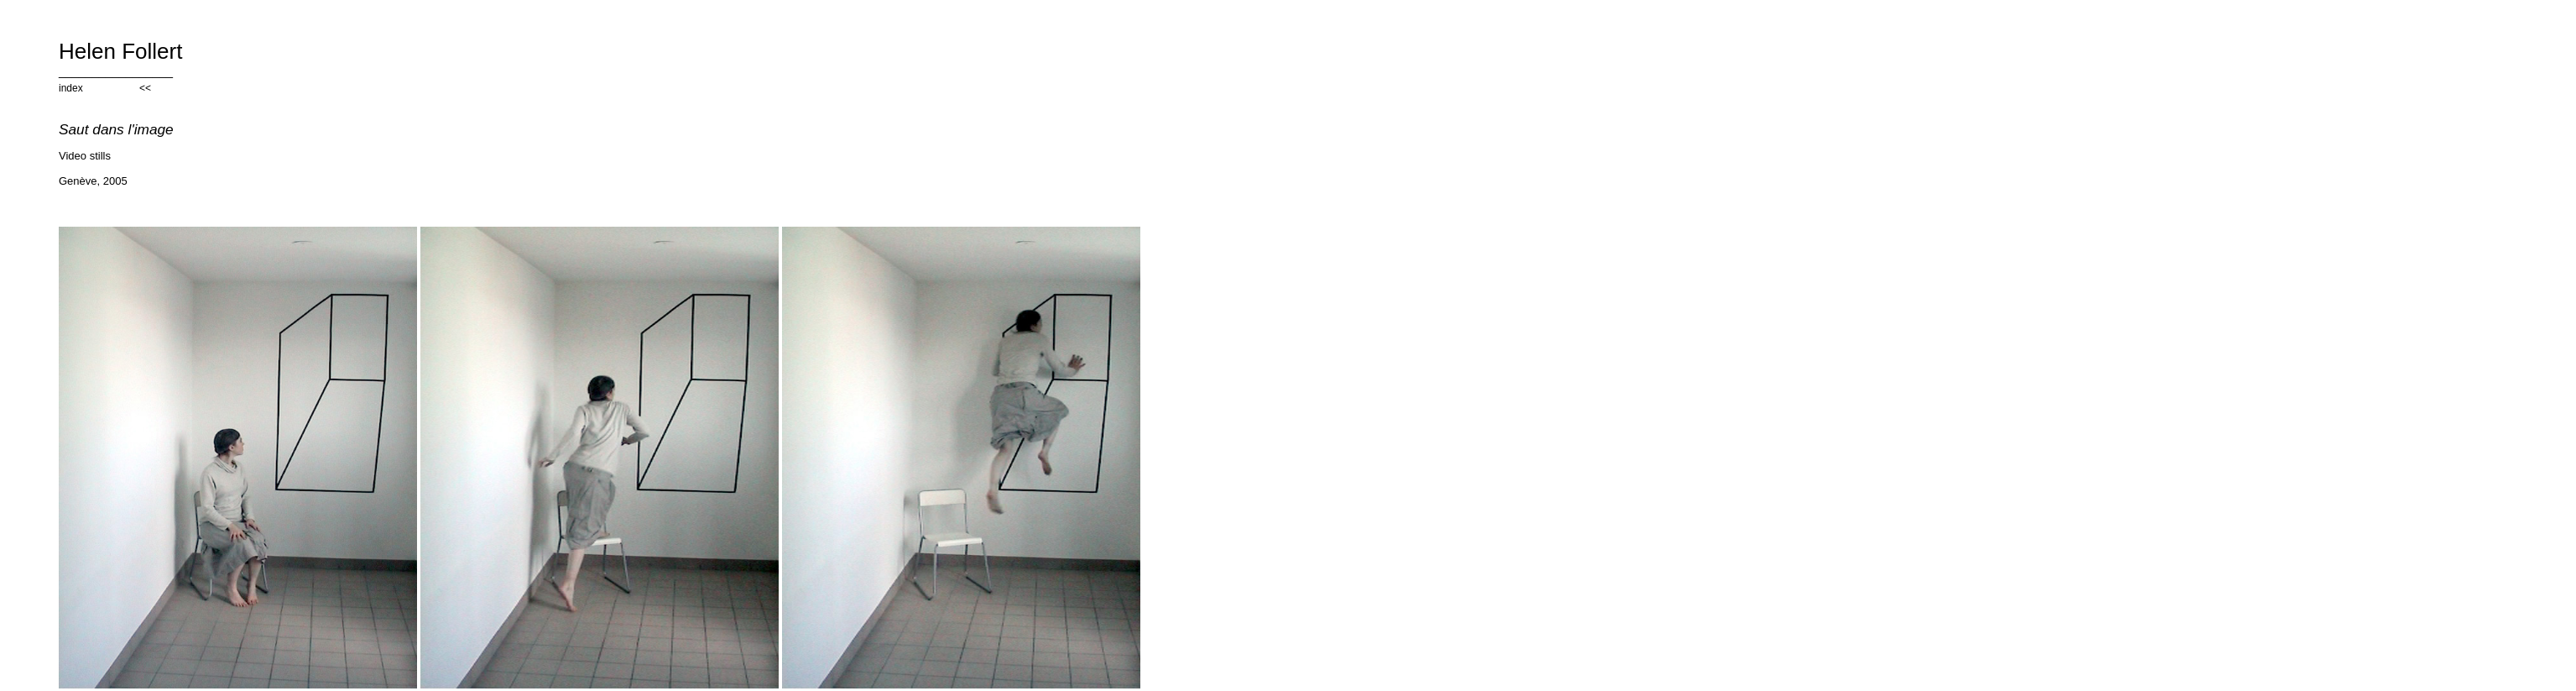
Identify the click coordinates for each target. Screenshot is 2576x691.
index (71, 88)
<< (145, 88)
